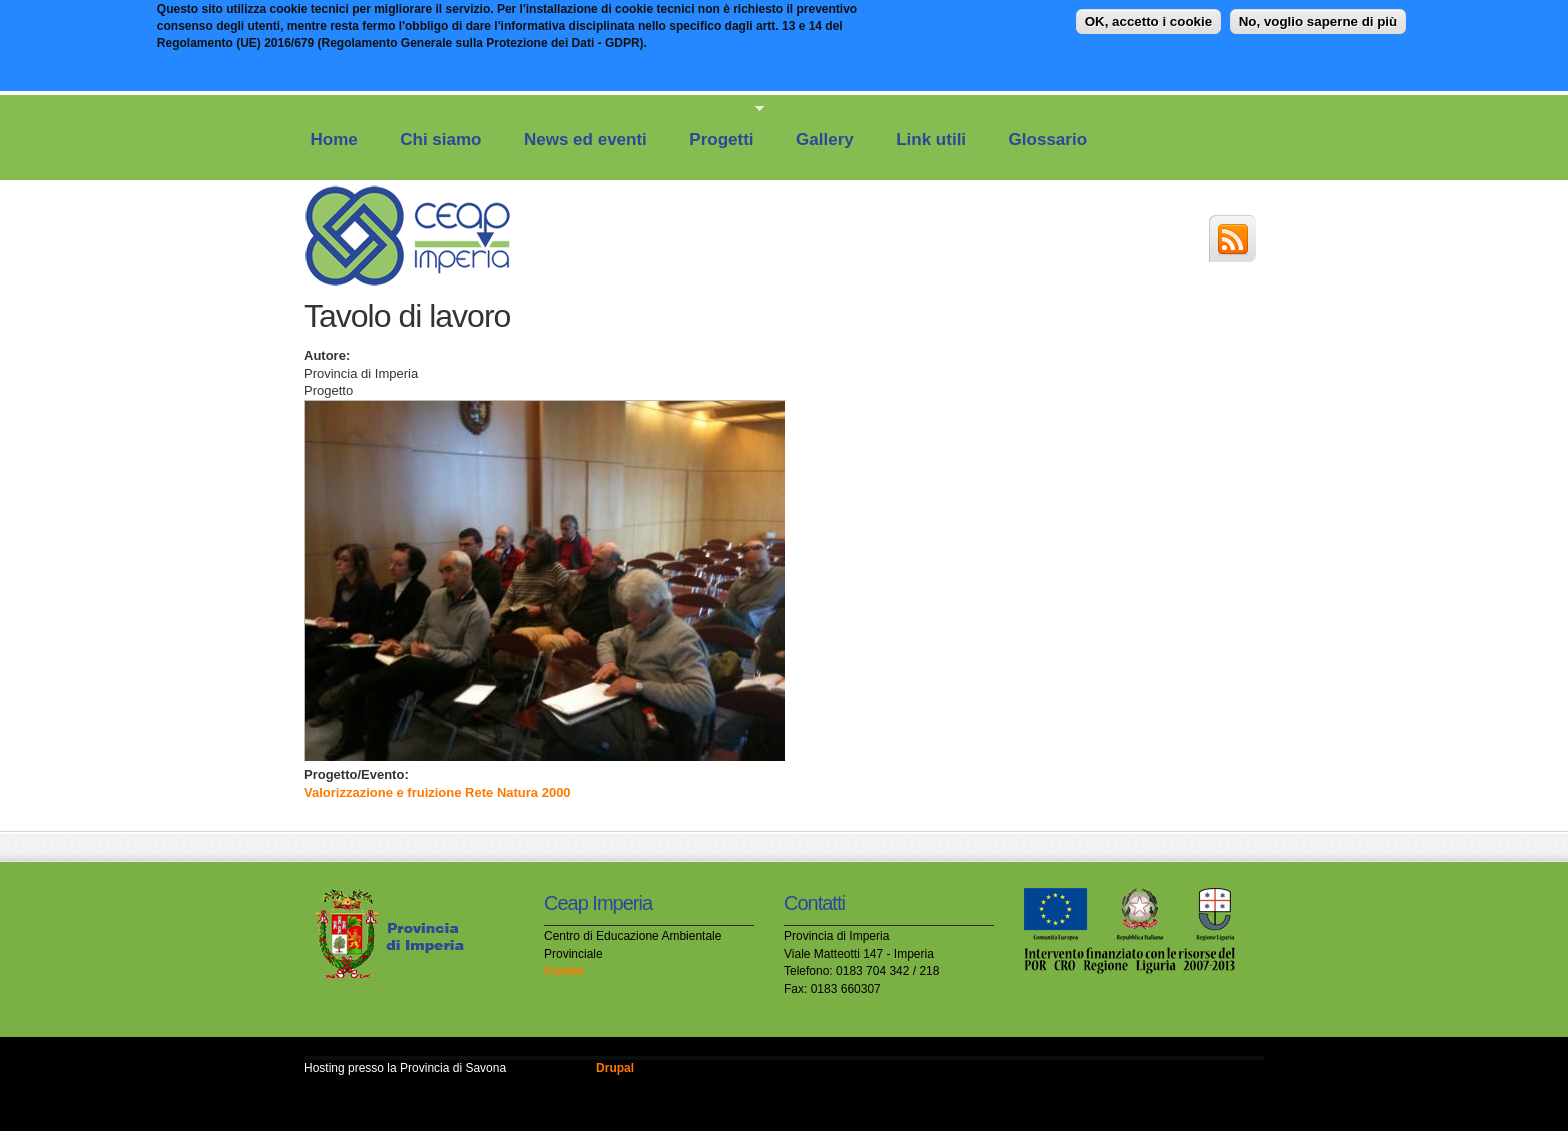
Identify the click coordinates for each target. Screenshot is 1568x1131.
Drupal (615, 1068)
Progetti (717, 126)
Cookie (564, 971)
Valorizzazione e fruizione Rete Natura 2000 (437, 792)
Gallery (825, 139)
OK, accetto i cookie (1148, 16)
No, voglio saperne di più (1318, 16)
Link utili (931, 139)
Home (334, 139)
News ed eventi (585, 139)
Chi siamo (440, 139)
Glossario (1048, 139)
